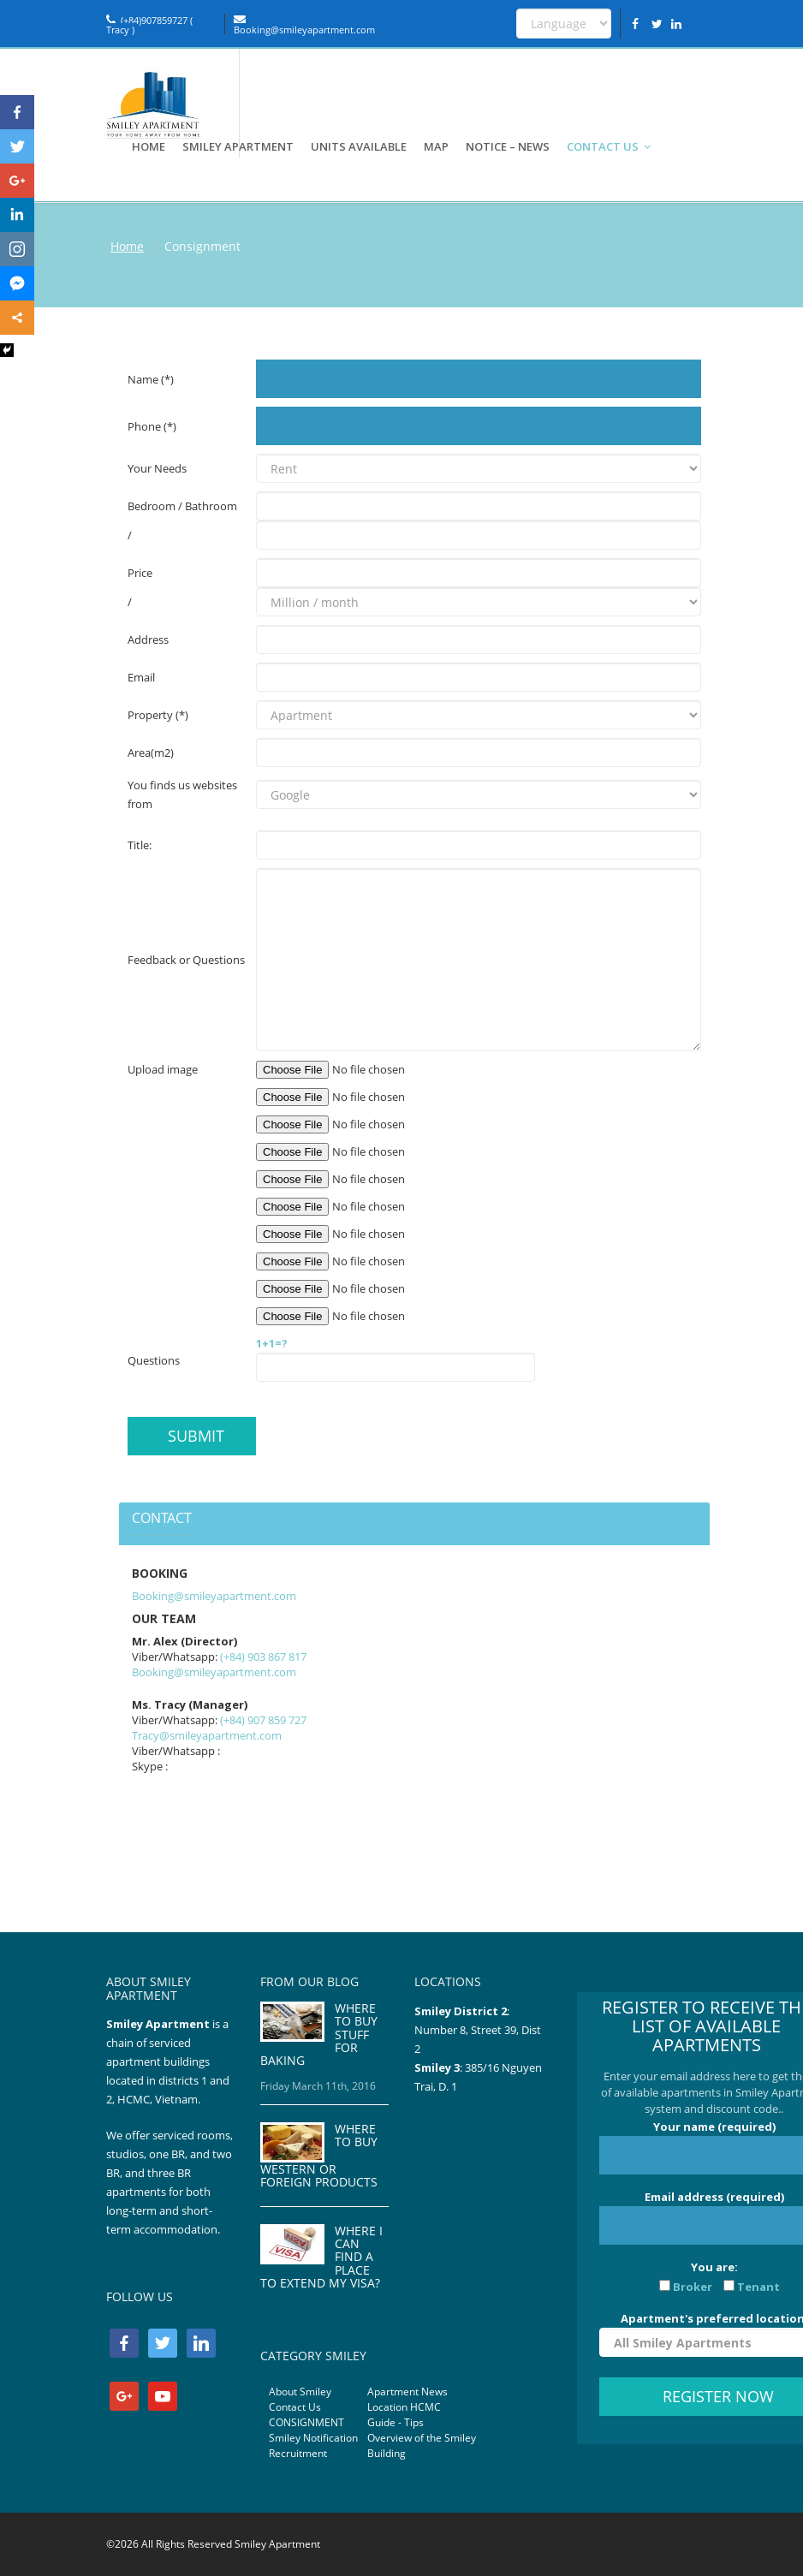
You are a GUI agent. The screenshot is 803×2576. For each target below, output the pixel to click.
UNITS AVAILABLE (359, 146)
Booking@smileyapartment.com (304, 25)
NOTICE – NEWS (508, 146)
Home (127, 246)
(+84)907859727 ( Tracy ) (149, 25)
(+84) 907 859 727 (263, 1720)
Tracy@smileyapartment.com (207, 1735)
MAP (436, 146)
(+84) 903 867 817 (263, 1656)
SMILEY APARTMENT (238, 146)
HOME (148, 146)
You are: (714, 2276)
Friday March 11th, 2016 (318, 2086)
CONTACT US (609, 146)
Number (437, 2030)
